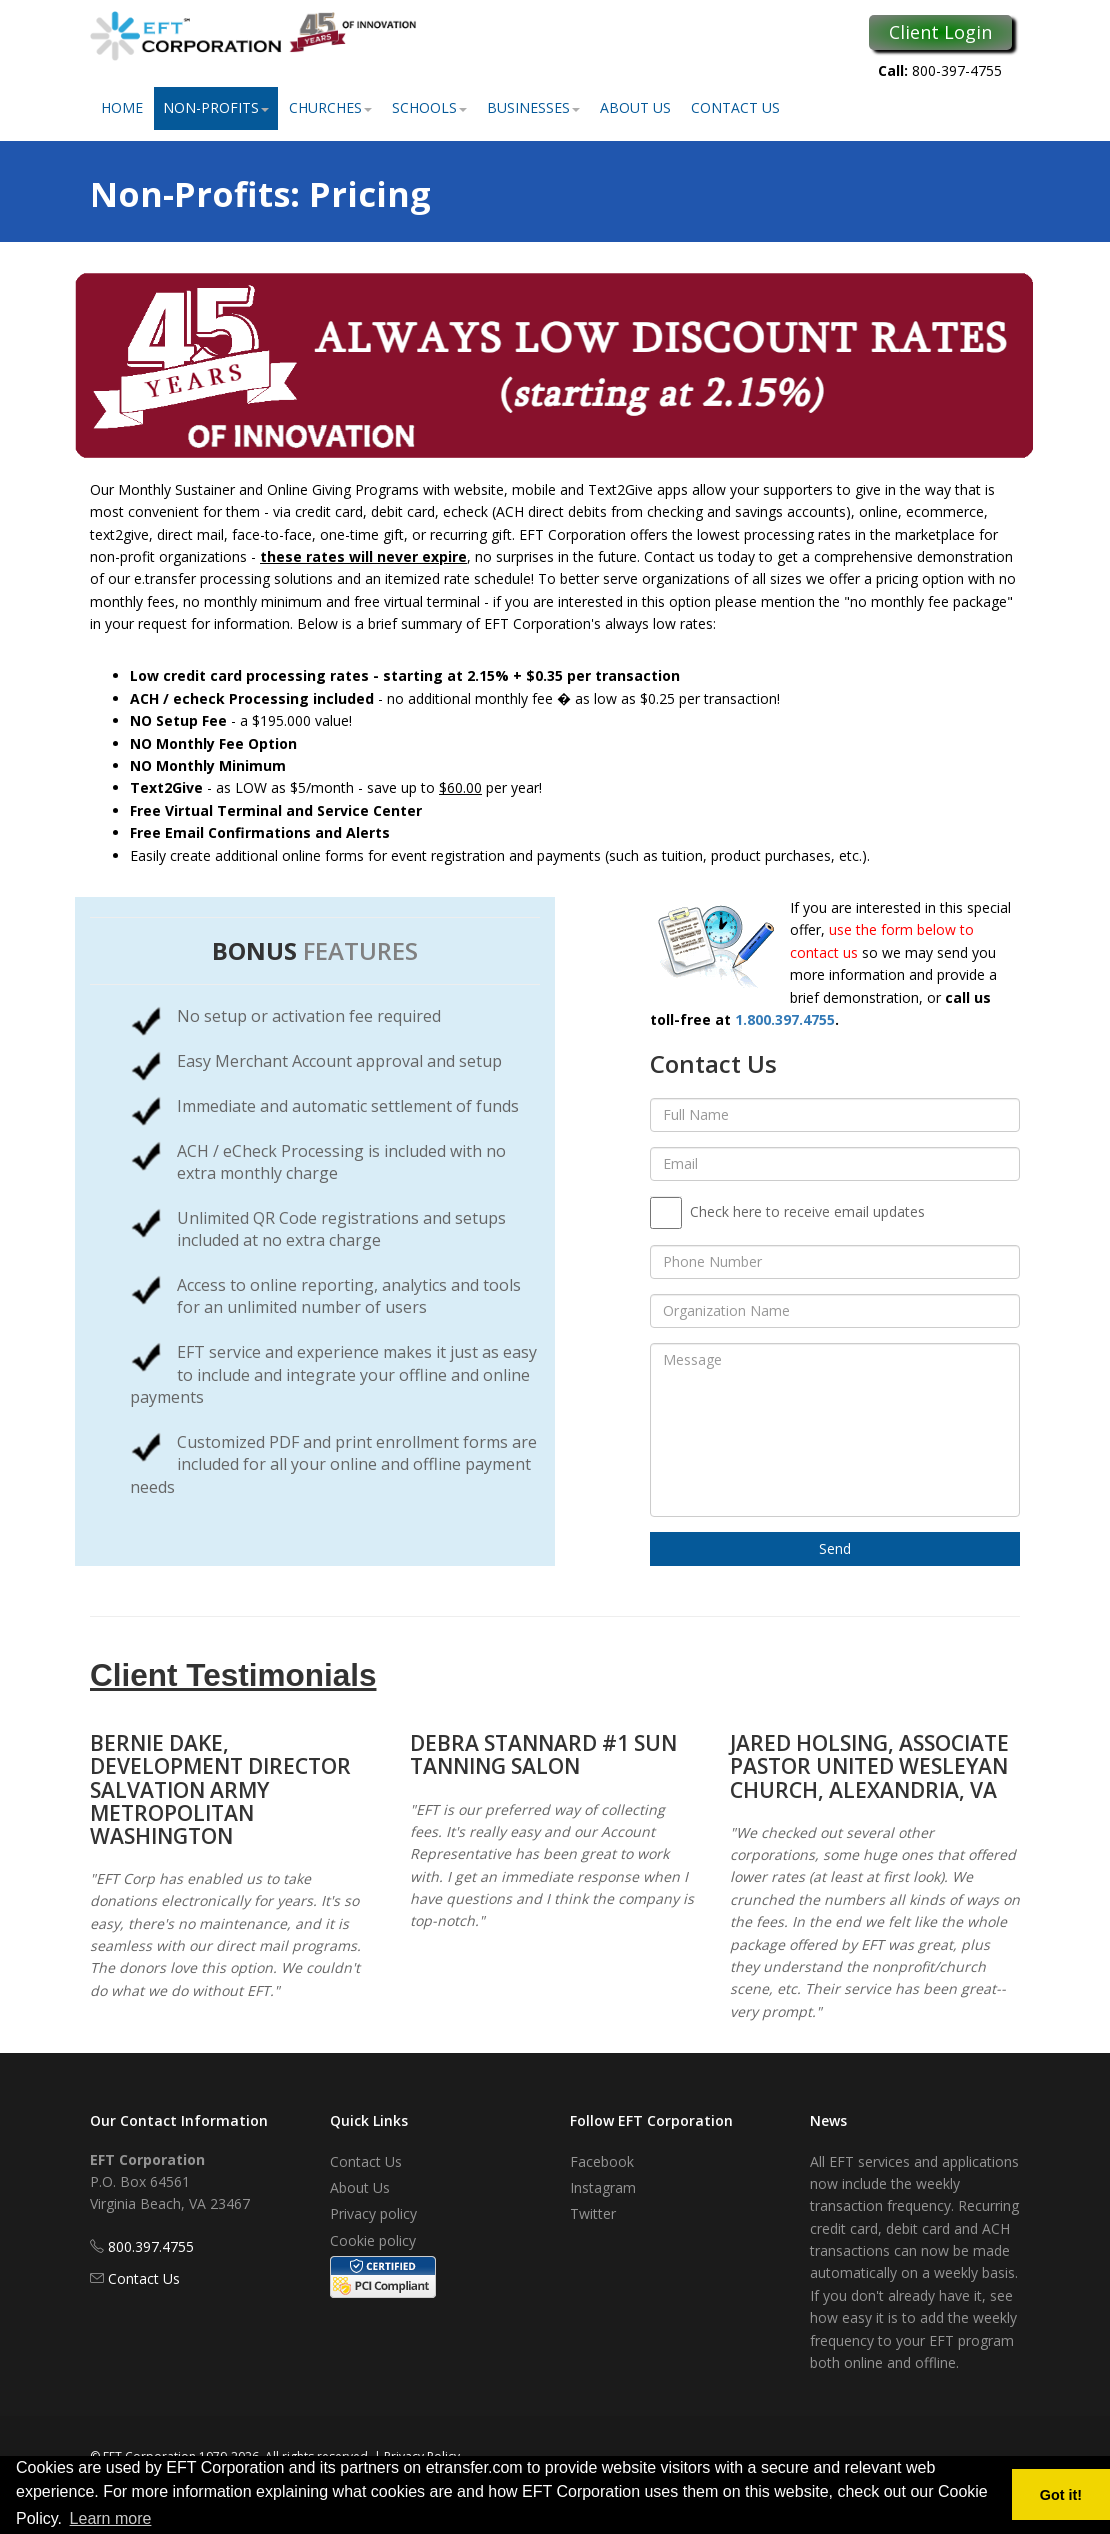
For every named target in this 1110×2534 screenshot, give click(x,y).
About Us (635, 107)
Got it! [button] (1061, 2495)
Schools (429, 107)
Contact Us (735, 107)
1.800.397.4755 (785, 1019)
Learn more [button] (111, 2518)
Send (835, 1548)
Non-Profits (216, 107)
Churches (330, 107)
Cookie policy (373, 2240)
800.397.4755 (151, 2246)
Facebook (602, 2161)
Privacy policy (373, 2213)
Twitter (593, 2213)
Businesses (533, 107)
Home (122, 107)
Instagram (603, 2187)
